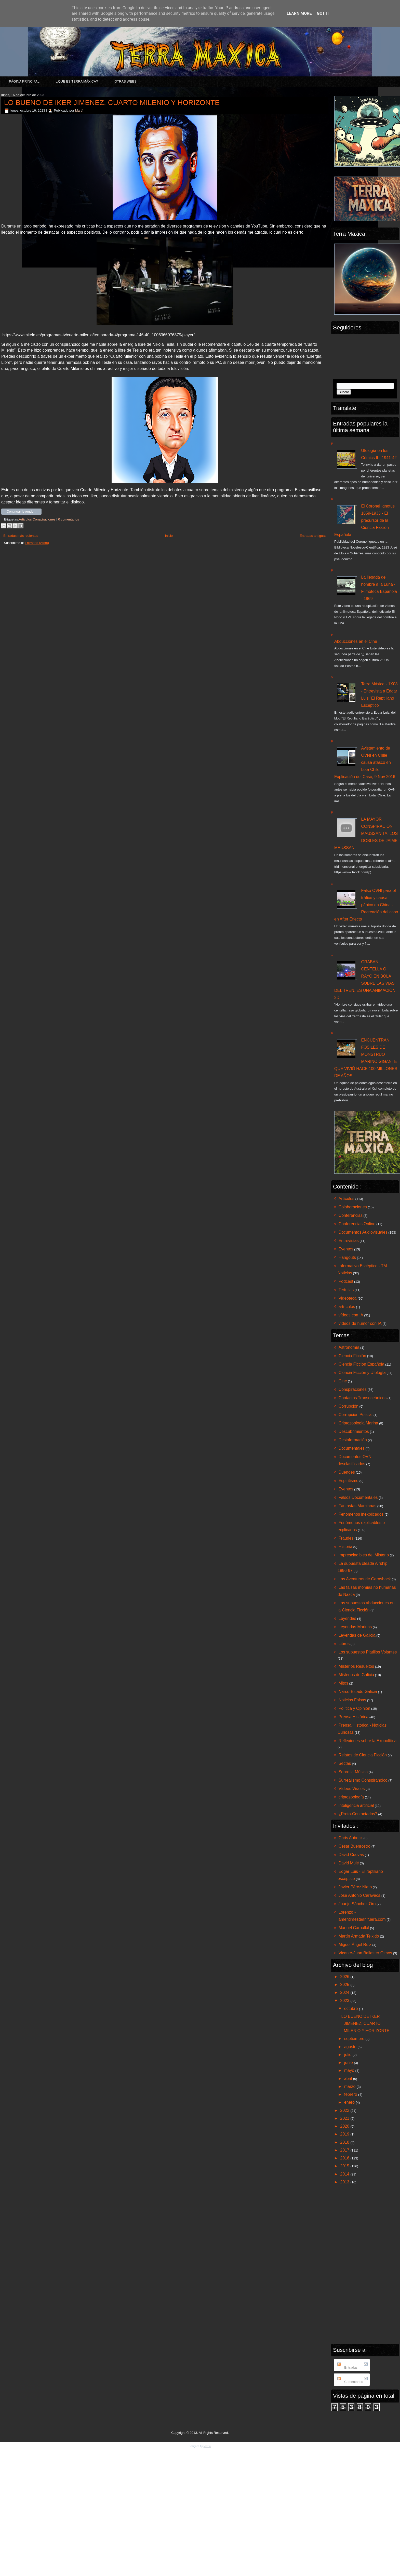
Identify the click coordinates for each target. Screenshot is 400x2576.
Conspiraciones (44, 519)
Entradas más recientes (20, 536)
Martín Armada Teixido (359, 1936)
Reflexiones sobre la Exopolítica (368, 1741)
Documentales (352, 1448)
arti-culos (347, 1306)
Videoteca (348, 1298)
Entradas (347, 2367)
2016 (345, 2158)
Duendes (347, 1472)
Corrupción (348, 1406)
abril (348, 2078)
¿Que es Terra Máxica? (77, 81)
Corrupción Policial (355, 1414)
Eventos (346, 1249)
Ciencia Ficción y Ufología (362, 1372)
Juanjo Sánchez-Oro (357, 1904)
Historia (345, 1546)
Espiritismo (348, 1480)
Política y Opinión (354, 1708)
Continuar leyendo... (21, 511)
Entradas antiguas (313, 536)
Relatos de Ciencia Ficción (363, 1755)
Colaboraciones (353, 1207)
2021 (345, 2118)
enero (350, 2102)
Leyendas (347, 1618)
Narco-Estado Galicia (358, 1691)
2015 (345, 2166)
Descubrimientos (354, 1431)
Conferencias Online (357, 1224)
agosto (350, 2047)
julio (348, 2054)
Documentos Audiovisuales (363, 1232)
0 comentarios (68, 519)
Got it (323, 13)
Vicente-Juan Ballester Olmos (365, 1953)
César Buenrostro (354, 1846)
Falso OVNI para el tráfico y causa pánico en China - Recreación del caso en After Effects (366, 904)
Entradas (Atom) (37, 543)
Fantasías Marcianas (358, 1506)
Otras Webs (125, 81)
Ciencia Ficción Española (361, 1364)
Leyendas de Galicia (357, 1635)
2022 (345, 2110)
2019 (345, 2134)
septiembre (355, 2038)
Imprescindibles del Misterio (364, 1555)
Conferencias (351, 1215)
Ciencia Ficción (352, 1356)
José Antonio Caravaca (360, 1895)
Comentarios (350, 2382)
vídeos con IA (351, 1315)
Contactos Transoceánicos (363, 1398)
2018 (345, 2142)
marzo (350, 2086)
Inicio (169, 536)
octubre (351, 2008)
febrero (351, 2094)
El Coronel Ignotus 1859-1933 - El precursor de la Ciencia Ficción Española (364, 520)
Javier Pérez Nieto (355, 1887)
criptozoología (351, 1797)
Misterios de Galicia (356, 1675)
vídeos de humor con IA (360, 1323)
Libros (344, 1643)
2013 (345, 2182)
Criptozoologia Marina (358, 1423)
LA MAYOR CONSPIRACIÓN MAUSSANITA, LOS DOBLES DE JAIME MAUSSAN (366, 833)
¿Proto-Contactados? (358, 1814)
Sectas (345, 1763)
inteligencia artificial (356, 1805)
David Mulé (349, 1863)
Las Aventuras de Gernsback (365, 1579)
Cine (343, 1381)
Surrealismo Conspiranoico (363, 1780)
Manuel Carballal (354, 1928)
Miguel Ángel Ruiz (355, 1944)
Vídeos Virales (352, 1788)
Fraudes (346, 1538)
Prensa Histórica (353, 1717)
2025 (345, 1984)
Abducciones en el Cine (355, 641)
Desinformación (353, 1440)
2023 (345, 2000)
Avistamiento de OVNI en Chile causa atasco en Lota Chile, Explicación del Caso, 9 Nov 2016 (364, 762)
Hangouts (347, 1257)
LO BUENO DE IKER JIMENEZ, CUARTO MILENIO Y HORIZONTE (112, 102)
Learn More (299, 13)
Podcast (346, 1281)
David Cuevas (351, 1854)
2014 (345, 2174)
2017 (345, 2150)
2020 (345, 2126)
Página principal (24, 81)
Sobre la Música (353, 1772)
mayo (349, 2070)
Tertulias (346, 1290)
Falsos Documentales (358, 1497)
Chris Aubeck (351, 1838)
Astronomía (349, 1347)
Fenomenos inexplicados (361, 1514)
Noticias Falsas (352, 1700)
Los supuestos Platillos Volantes (368, 1652)
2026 (345, 1976)
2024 (345, 1992)
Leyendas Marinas (355, 1627)
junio (349, 2062)
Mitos (343, 1683)
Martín (80, 110)
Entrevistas (349, 1240)
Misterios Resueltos (356, 1666)
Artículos (25, 519)
